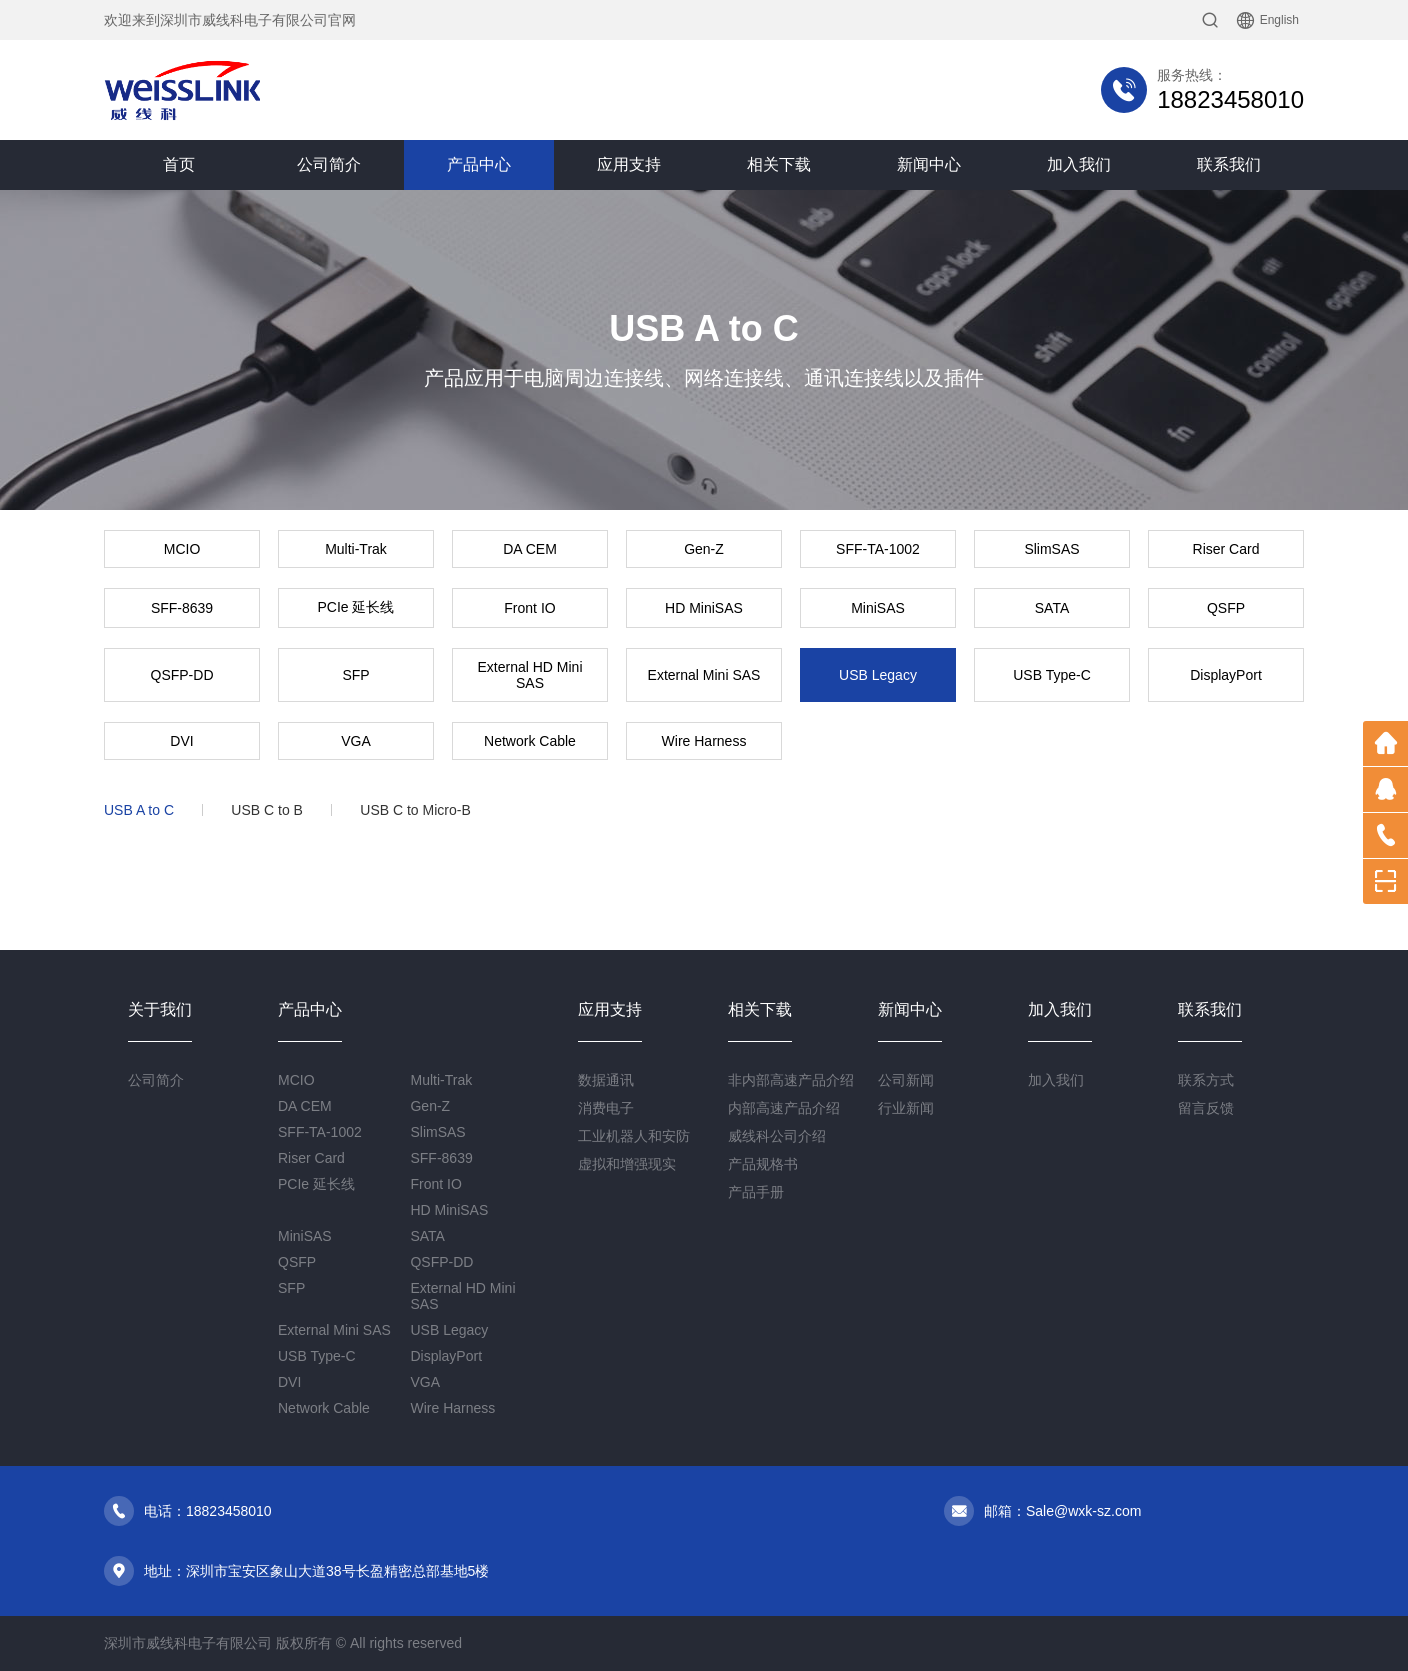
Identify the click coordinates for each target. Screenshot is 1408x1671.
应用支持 (629, 164)
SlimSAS (1051, 549)
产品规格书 (763, 1164)
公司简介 (329, 164)
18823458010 (1230, 99)
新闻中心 (929, 164)
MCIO (182, 549)
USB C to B (267, 810)
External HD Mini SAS (529, 675)
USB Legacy (878, 675)
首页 (179, 164)
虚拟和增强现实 (627, 1164)
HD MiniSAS (704, 608)
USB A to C (139, 810)
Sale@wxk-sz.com (1083, 1511)
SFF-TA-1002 (878, 549)
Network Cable (530, 741)
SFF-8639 (182, 608)
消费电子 (606, 1108)
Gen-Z (704, 549)
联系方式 (1206, 1080)
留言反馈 (1206, 1108)
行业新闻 (906, 1108)
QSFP (1226, 608)
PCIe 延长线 (355, 607)
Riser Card (1226, 549)
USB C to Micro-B (415, 810)
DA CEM (530, 549)
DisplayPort (1226, 675)
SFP (355, 675)
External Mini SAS (704, 675)
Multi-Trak (356, 549)
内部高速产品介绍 (784, 1108)
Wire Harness (704, 741)
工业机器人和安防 (634, 1136)
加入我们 (1079, 164)
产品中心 (479, 164)
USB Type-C (1052, 675)
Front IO (529, 608)
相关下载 (779, 164)
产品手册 (756, 1192)
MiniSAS (878, 608)
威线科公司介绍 (777, 1136)
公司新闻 (906, 1080)
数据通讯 (606, 1080)
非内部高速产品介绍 (791, 1080)
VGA (356, 741)
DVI (181, 741)
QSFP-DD (182, 675)
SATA (1052, 608)
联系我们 (1229, 164)
